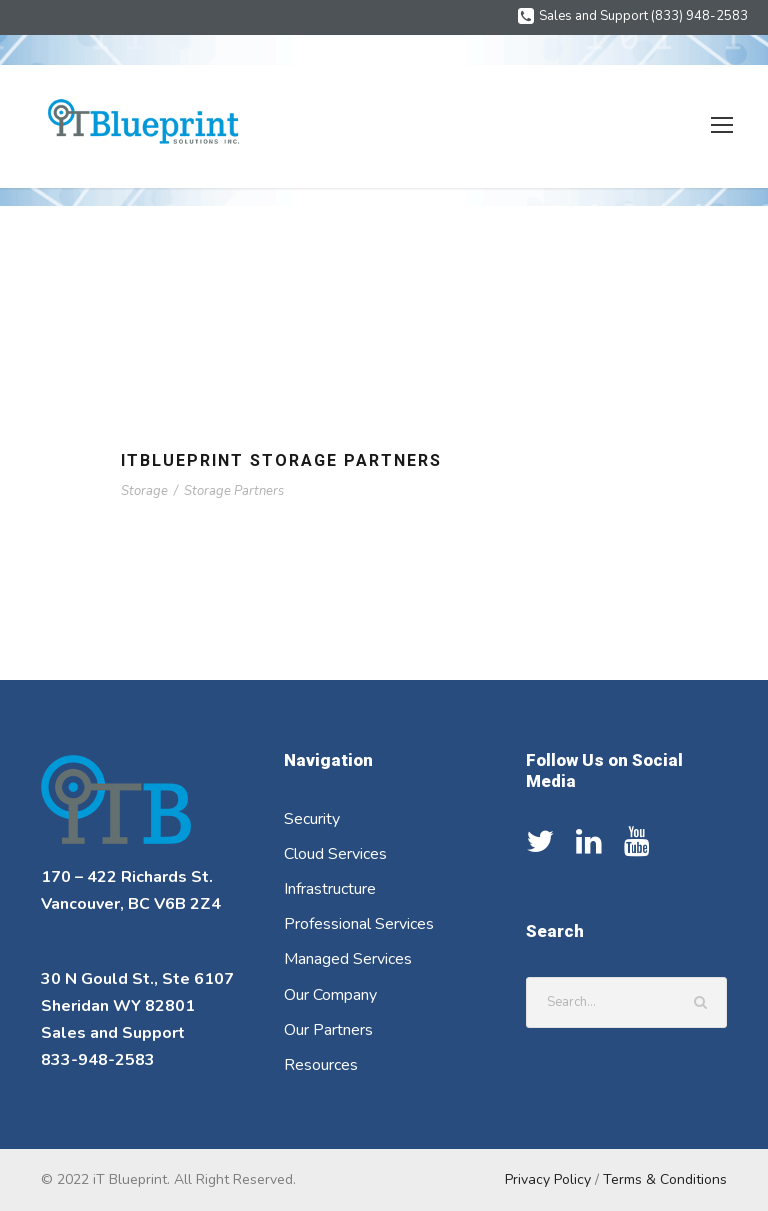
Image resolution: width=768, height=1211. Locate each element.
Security (313, 819)
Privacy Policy (550, 1179)
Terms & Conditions (666, 1179)
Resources (322, 1065)
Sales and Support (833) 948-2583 (648, 15)
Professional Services (361, 924)
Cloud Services (338, 854)
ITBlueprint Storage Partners (289, 460)
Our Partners (330, 1030)
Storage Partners (232, 490)
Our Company (334, 995)
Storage (144, 490)
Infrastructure (331, 889)
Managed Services (350, 959)
